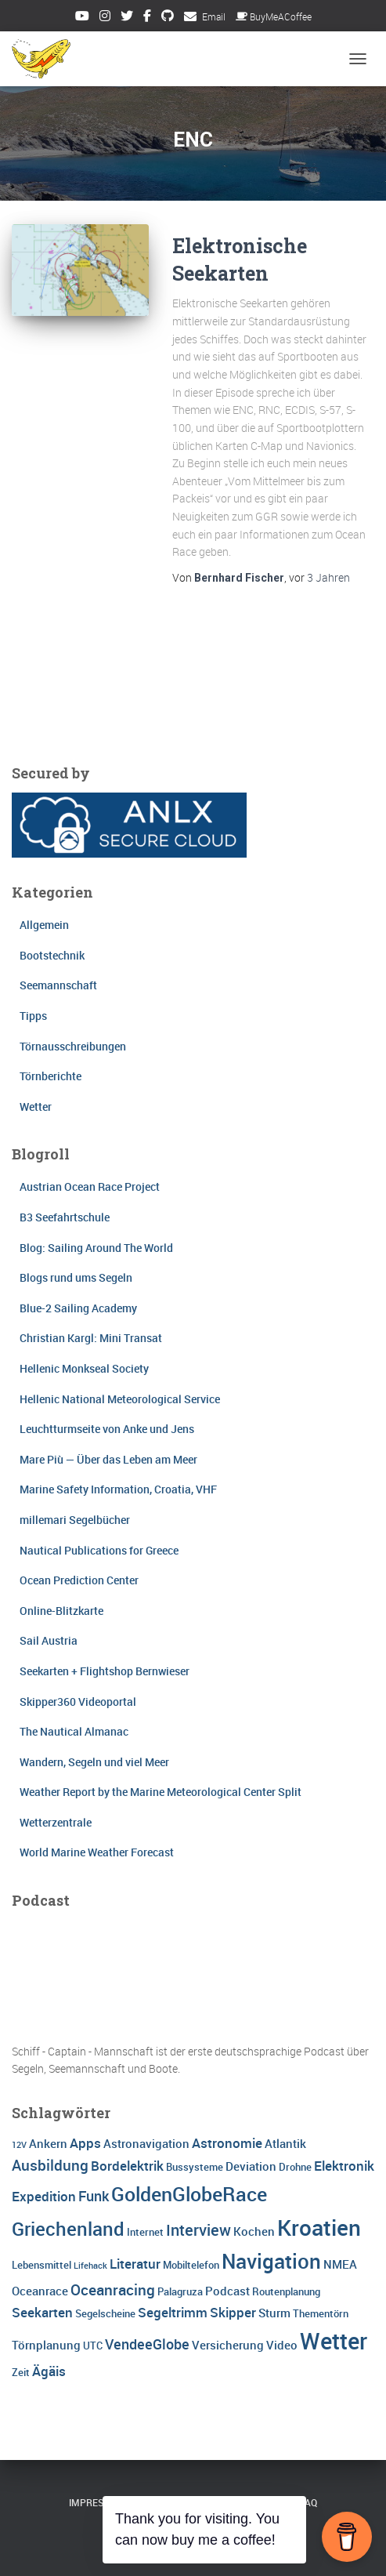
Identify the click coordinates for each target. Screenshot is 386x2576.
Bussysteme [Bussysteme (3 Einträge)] (194, 2167)
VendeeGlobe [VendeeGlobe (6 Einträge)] (147, 2344)
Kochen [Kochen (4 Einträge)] (254, 2231)
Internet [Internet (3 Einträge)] (145, 2232)
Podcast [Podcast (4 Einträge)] (227, 2290)
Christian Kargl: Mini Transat (91, 1337)
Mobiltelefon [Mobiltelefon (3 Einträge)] (191, 2265)
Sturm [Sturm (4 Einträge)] (274, 2312)
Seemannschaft (58, 985)
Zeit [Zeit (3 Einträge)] (21, 2372)
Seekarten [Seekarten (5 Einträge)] (42, 2312)
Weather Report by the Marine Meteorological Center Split (160, 1791)
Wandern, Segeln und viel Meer (94, 1761)
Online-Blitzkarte (61, 1610)
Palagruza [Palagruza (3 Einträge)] (180, 2291)
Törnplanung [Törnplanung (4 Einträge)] (46, 2345)
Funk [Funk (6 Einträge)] (93, 2195)
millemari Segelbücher (75, 1519)
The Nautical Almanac (74, 1731)
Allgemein (44, 924)
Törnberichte (50, 1075)
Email (213, 16)
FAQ (308, 2502)
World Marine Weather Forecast (97, 1852)
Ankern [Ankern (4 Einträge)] (48, 2143)
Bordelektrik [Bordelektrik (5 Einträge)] (127, 2166)
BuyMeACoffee (274, 16)
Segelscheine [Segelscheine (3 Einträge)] (105, 2313)
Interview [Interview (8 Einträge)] (198, 2229)
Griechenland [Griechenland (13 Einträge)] (68, 2228)
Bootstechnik (52, 955)
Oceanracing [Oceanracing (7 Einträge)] (112, 2290)
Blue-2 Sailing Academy (78, 1308)
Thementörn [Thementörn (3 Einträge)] (320, 2313)
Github (167, 18)
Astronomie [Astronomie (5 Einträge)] (227, 2143)
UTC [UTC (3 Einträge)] (93, 2345)
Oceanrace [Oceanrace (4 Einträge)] (40, 2290)
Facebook (147, 18)
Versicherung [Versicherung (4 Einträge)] (228, 2345)
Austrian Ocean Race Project (90, 1186)
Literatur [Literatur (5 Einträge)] (135, 2264)
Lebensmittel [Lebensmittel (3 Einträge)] (41, 2265)
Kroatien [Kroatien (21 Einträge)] (319, 2227)
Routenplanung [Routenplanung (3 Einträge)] (286, 2291)
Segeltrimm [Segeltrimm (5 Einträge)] (172, 2312)
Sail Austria (49, 1640)
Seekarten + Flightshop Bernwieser (104, 1671)
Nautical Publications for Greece (99, 1550)
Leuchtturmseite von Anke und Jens (107, 1428)
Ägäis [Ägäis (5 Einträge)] (49, 2371)
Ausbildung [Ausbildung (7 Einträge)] (50, 2165)
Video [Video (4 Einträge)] (282, 2345)
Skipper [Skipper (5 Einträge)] (233, 2312)
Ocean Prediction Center (79, 1580)
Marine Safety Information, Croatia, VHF (118, 1489)
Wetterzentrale (56, 1822)
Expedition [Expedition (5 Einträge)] (44, 2196)
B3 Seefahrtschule (65, 1217)
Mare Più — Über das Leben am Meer (108, 1459)
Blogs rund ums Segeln (76, 1277)
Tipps (33, 1015)
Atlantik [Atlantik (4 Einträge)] (285, 2143)
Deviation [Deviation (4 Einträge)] (250, 2166)
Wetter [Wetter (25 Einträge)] (333, 2340)
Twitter (127, 18)
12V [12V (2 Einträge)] (19, 2144)
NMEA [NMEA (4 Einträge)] (340, 2264)
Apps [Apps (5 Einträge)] (85, 2143)
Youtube (82, 18)
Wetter (36, 1106)
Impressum (97, 2502)
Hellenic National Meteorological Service (120, 1398)
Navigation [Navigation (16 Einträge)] (271, 2261)
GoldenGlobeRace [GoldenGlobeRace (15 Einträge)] (189, 2193)
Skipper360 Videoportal (78, 1701)
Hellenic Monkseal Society (84, 1368)
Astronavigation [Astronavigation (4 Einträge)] (146, 2143)
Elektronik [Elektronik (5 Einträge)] (344, 2166)
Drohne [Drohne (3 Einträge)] (295, 2167)
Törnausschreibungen (73, 1046)
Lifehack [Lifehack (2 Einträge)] (90, 2265)
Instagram (104, 18)
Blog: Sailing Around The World (96, 1247)
